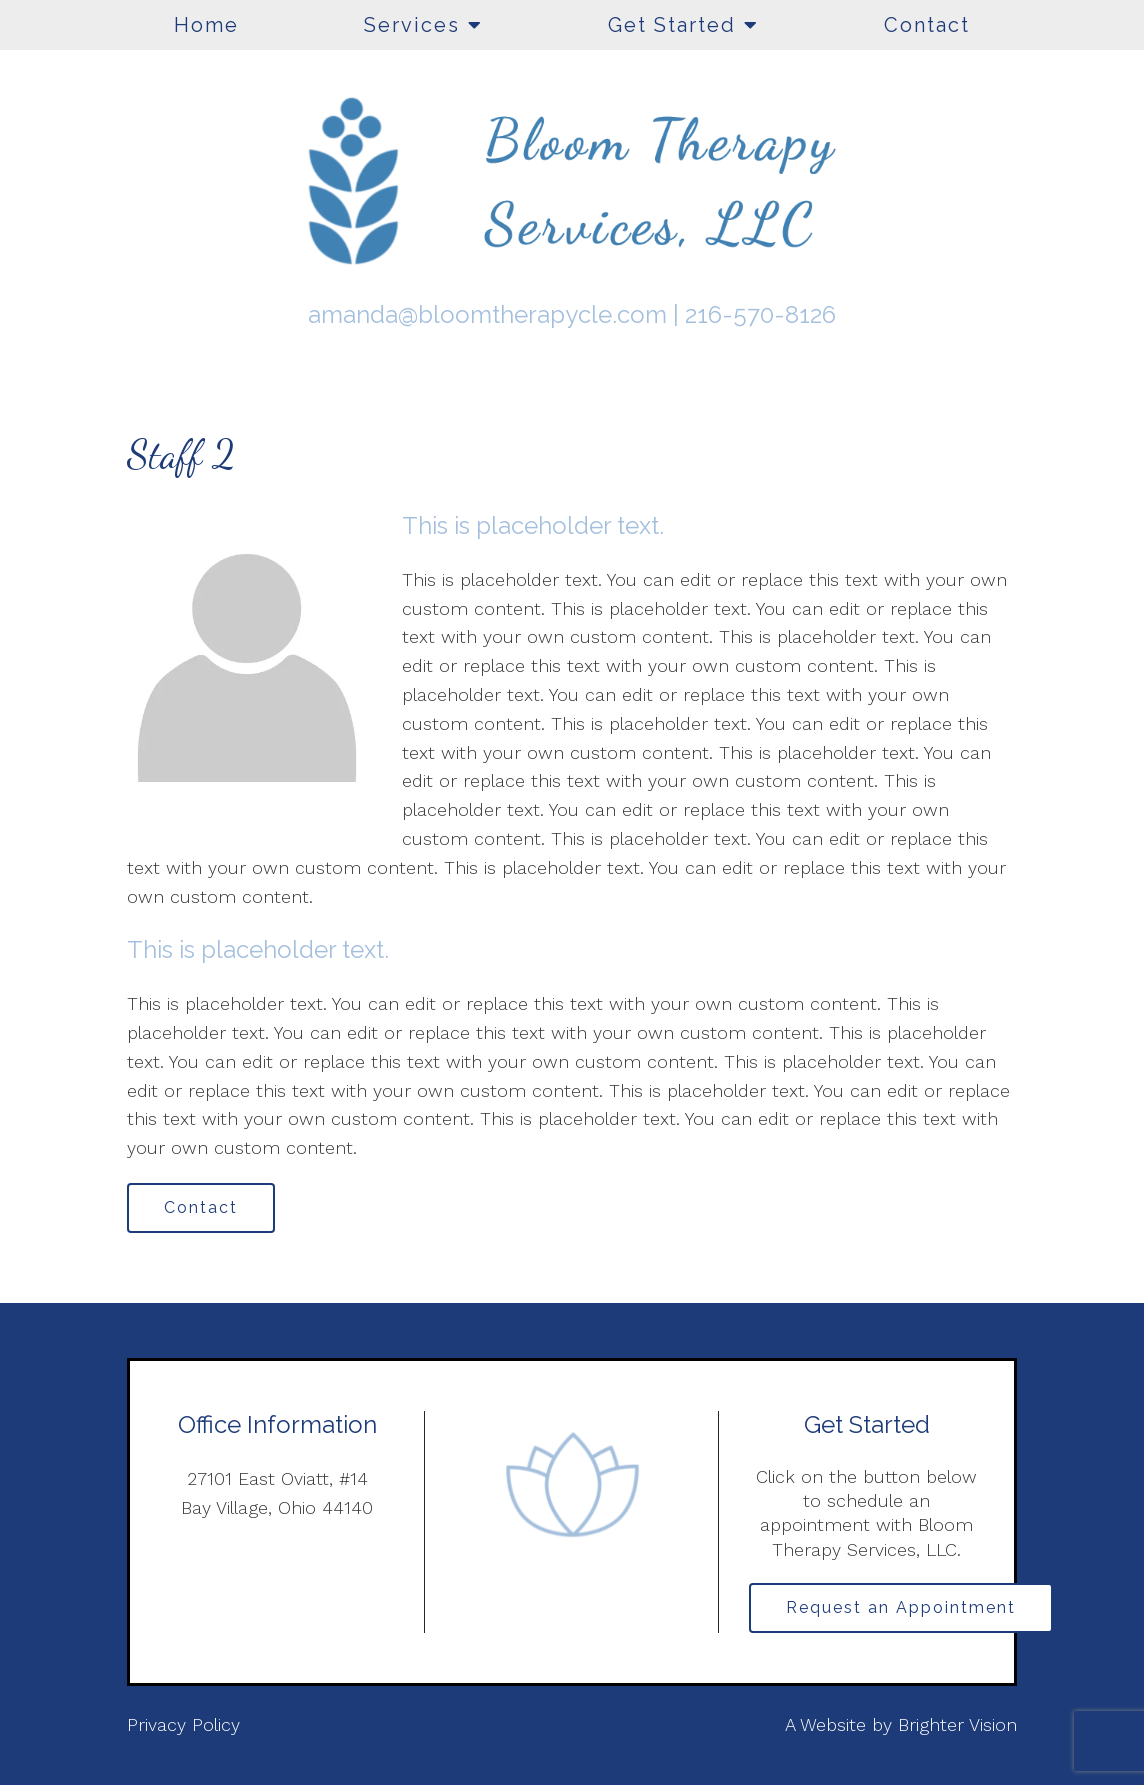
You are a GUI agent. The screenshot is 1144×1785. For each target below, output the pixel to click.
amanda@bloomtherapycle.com (487, 314)
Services (412, 25)
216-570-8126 (760, 314)
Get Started (672, 25)
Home (206, 25)
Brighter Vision (957, 1724)
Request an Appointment (901, 1607)
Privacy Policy (183, 1724)
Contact (927, 25)
